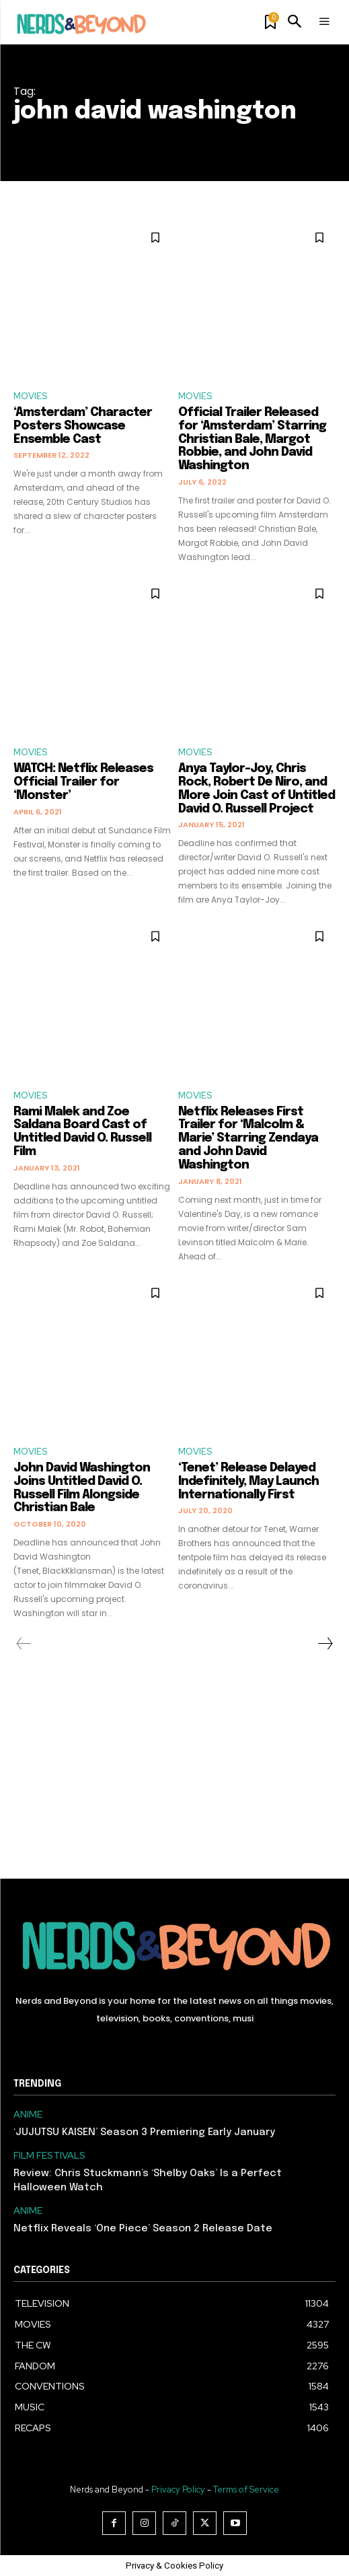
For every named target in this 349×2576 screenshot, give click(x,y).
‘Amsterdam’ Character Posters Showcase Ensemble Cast (82, 426)
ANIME (27, 2114)
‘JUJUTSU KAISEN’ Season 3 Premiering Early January (144, 2132)
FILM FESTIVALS (49, 2155)
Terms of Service (246, 2489)
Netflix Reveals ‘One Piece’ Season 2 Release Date (142, 2228)
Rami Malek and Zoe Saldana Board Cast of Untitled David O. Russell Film (82, 1132)
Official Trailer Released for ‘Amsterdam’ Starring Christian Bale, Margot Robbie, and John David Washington (252, 439)
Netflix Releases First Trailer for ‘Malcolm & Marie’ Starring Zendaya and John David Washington (248, 1138)
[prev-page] (23, 1644)
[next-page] (325, 1644)
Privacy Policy (178, 2489)
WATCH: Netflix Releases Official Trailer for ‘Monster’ (83, 782)
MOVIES (30, 396)
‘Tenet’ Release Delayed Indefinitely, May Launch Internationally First (248, 1481)
